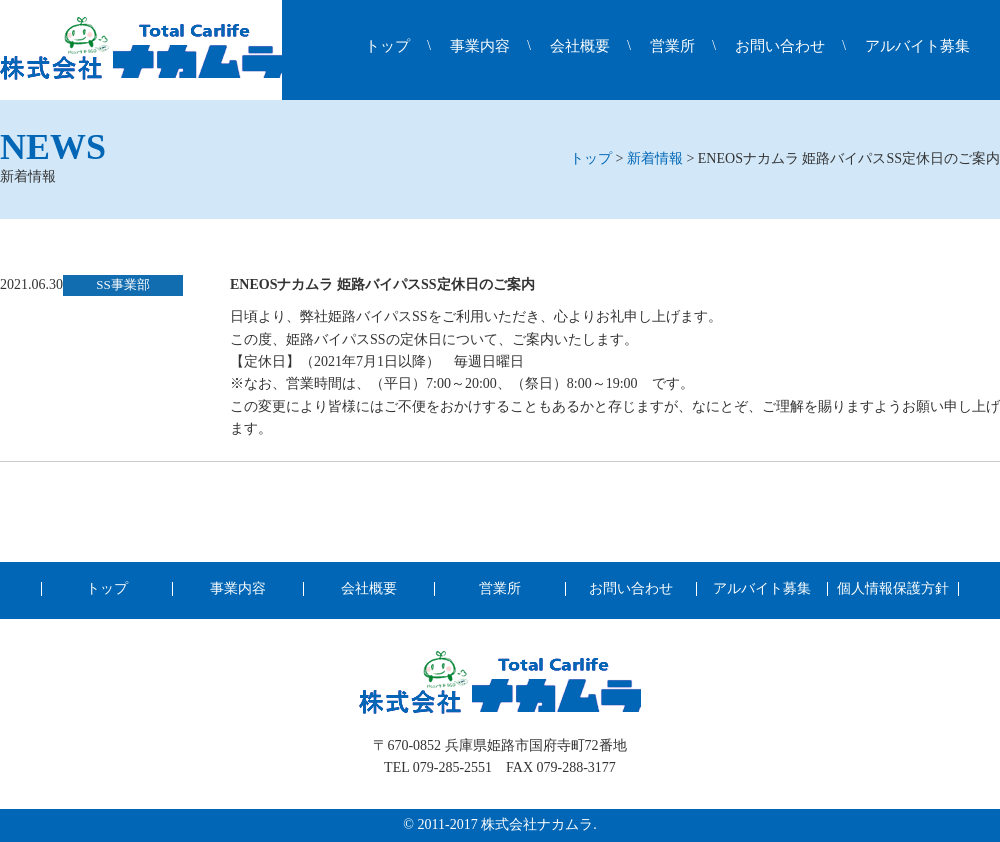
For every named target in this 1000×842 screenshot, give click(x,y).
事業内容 (480, 46)
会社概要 (580, 46)
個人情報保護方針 (893, 589)
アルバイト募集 (917, 46)
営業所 (672, 46)
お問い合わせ (780, 46)
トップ (387, 46)
